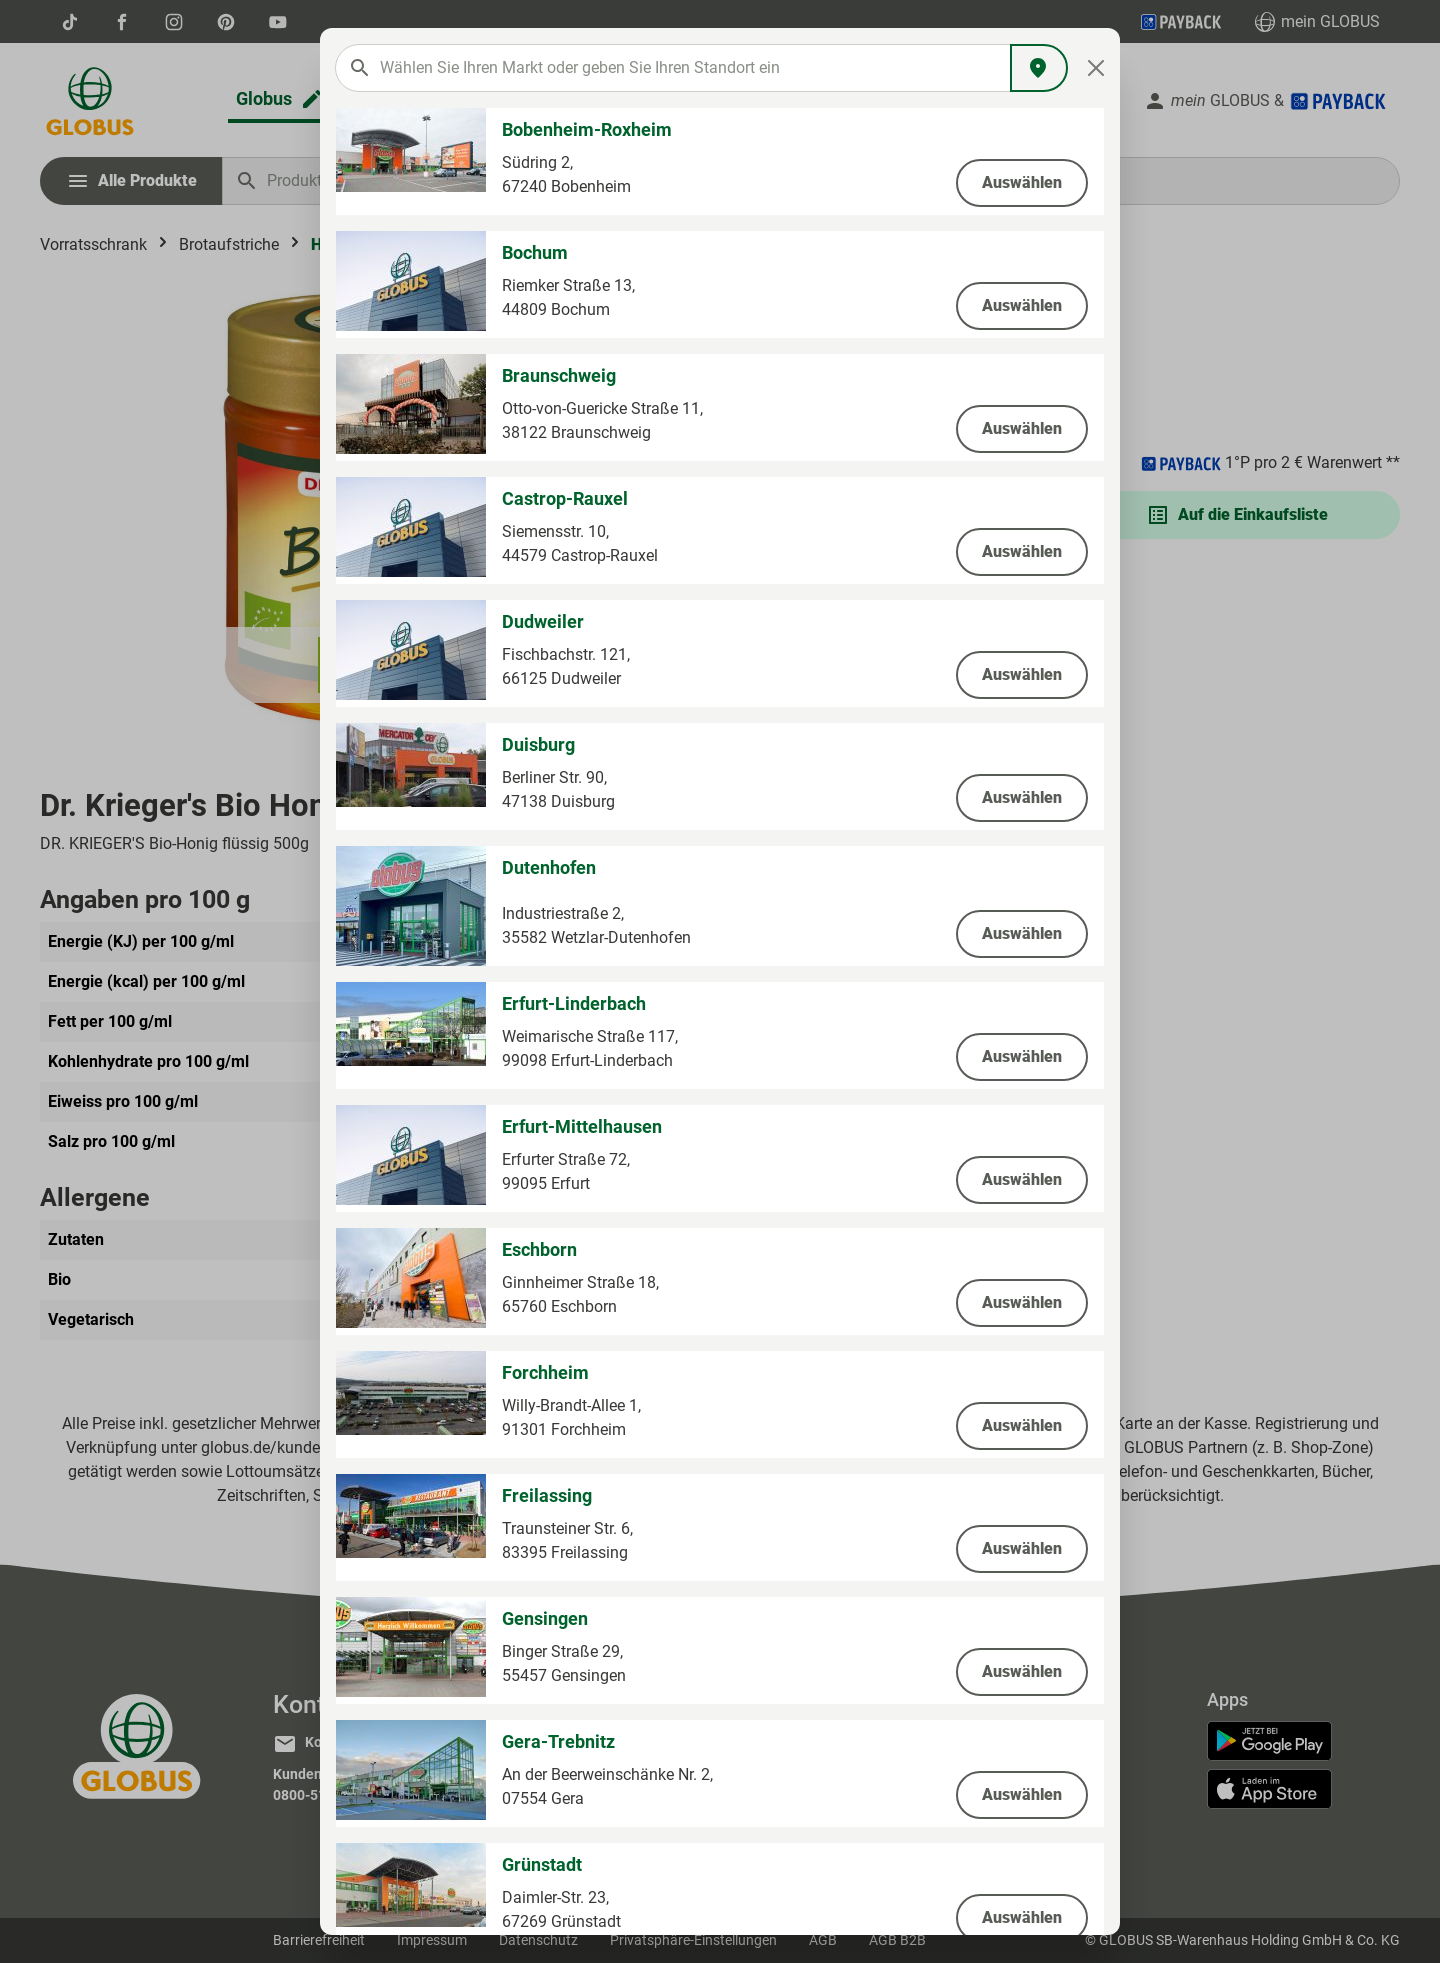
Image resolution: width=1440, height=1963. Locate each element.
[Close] (1096, 68)
